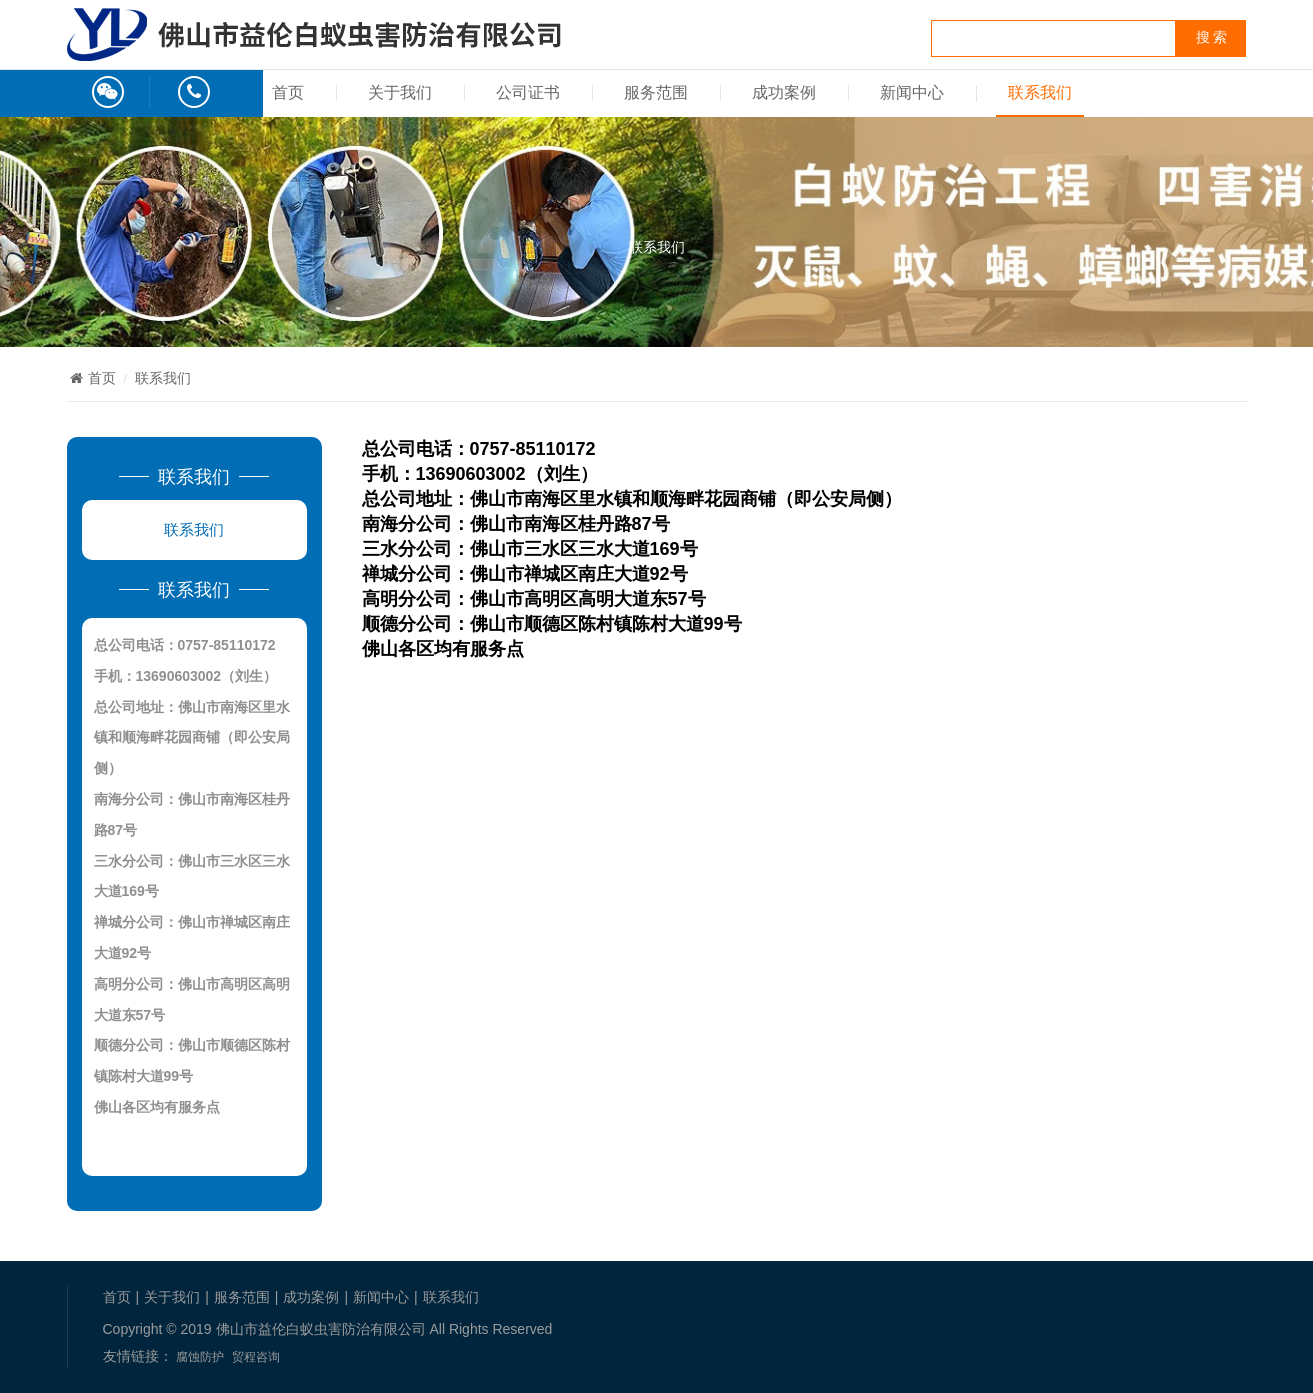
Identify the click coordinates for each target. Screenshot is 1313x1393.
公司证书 (528, 92)
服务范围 (656, 92)
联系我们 (1040, 92)
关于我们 (400, 92)
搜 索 (1212, 37)
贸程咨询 (256, 1357)
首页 (288, 92)
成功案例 (784, 92)
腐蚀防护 (200, 1357)
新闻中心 (912, 92)
